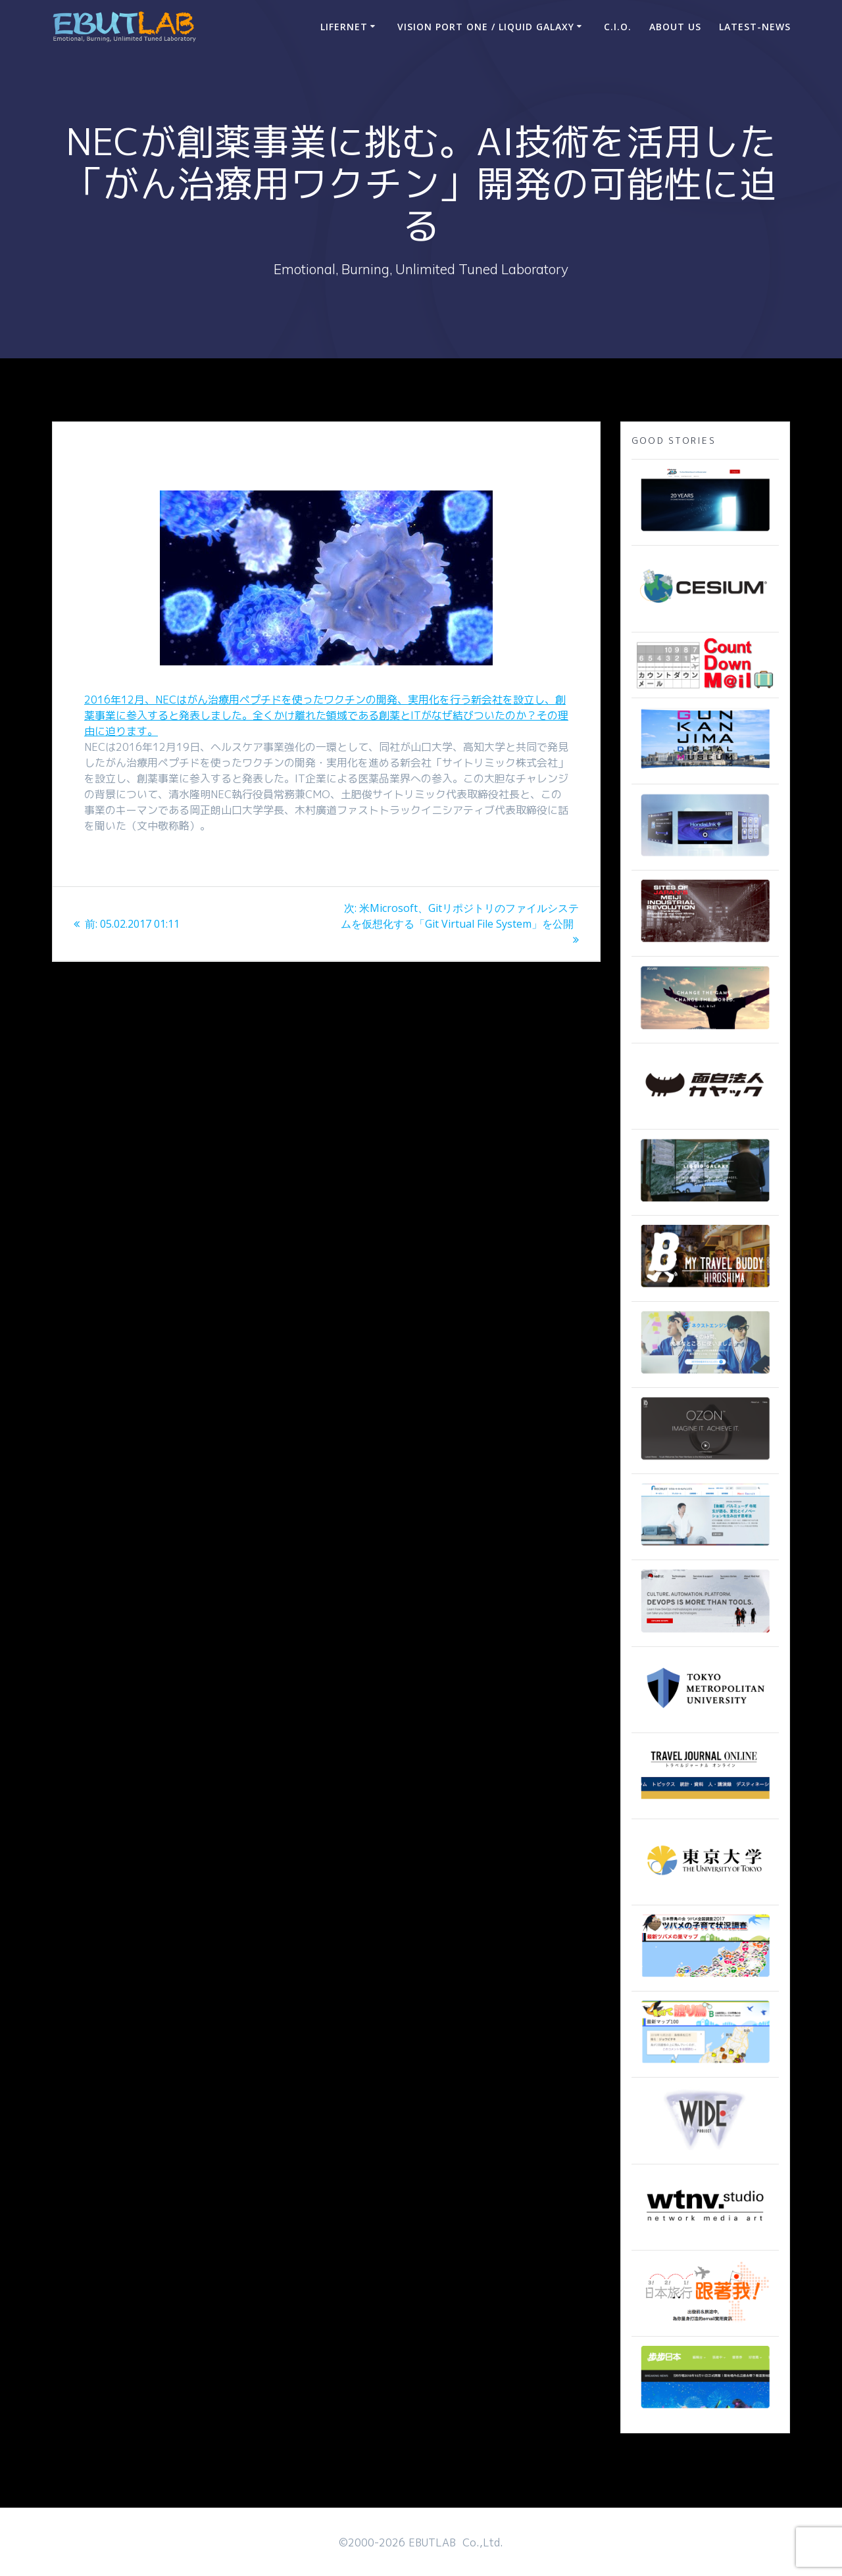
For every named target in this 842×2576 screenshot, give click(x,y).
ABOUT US (675, 26)
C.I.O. (618, 26)
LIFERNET (344, 26)
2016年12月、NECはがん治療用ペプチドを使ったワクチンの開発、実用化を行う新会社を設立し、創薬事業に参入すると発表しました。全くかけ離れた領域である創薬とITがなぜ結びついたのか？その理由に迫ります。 (326, 715)
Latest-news (755, 26)
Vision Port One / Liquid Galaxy (485, 26)
